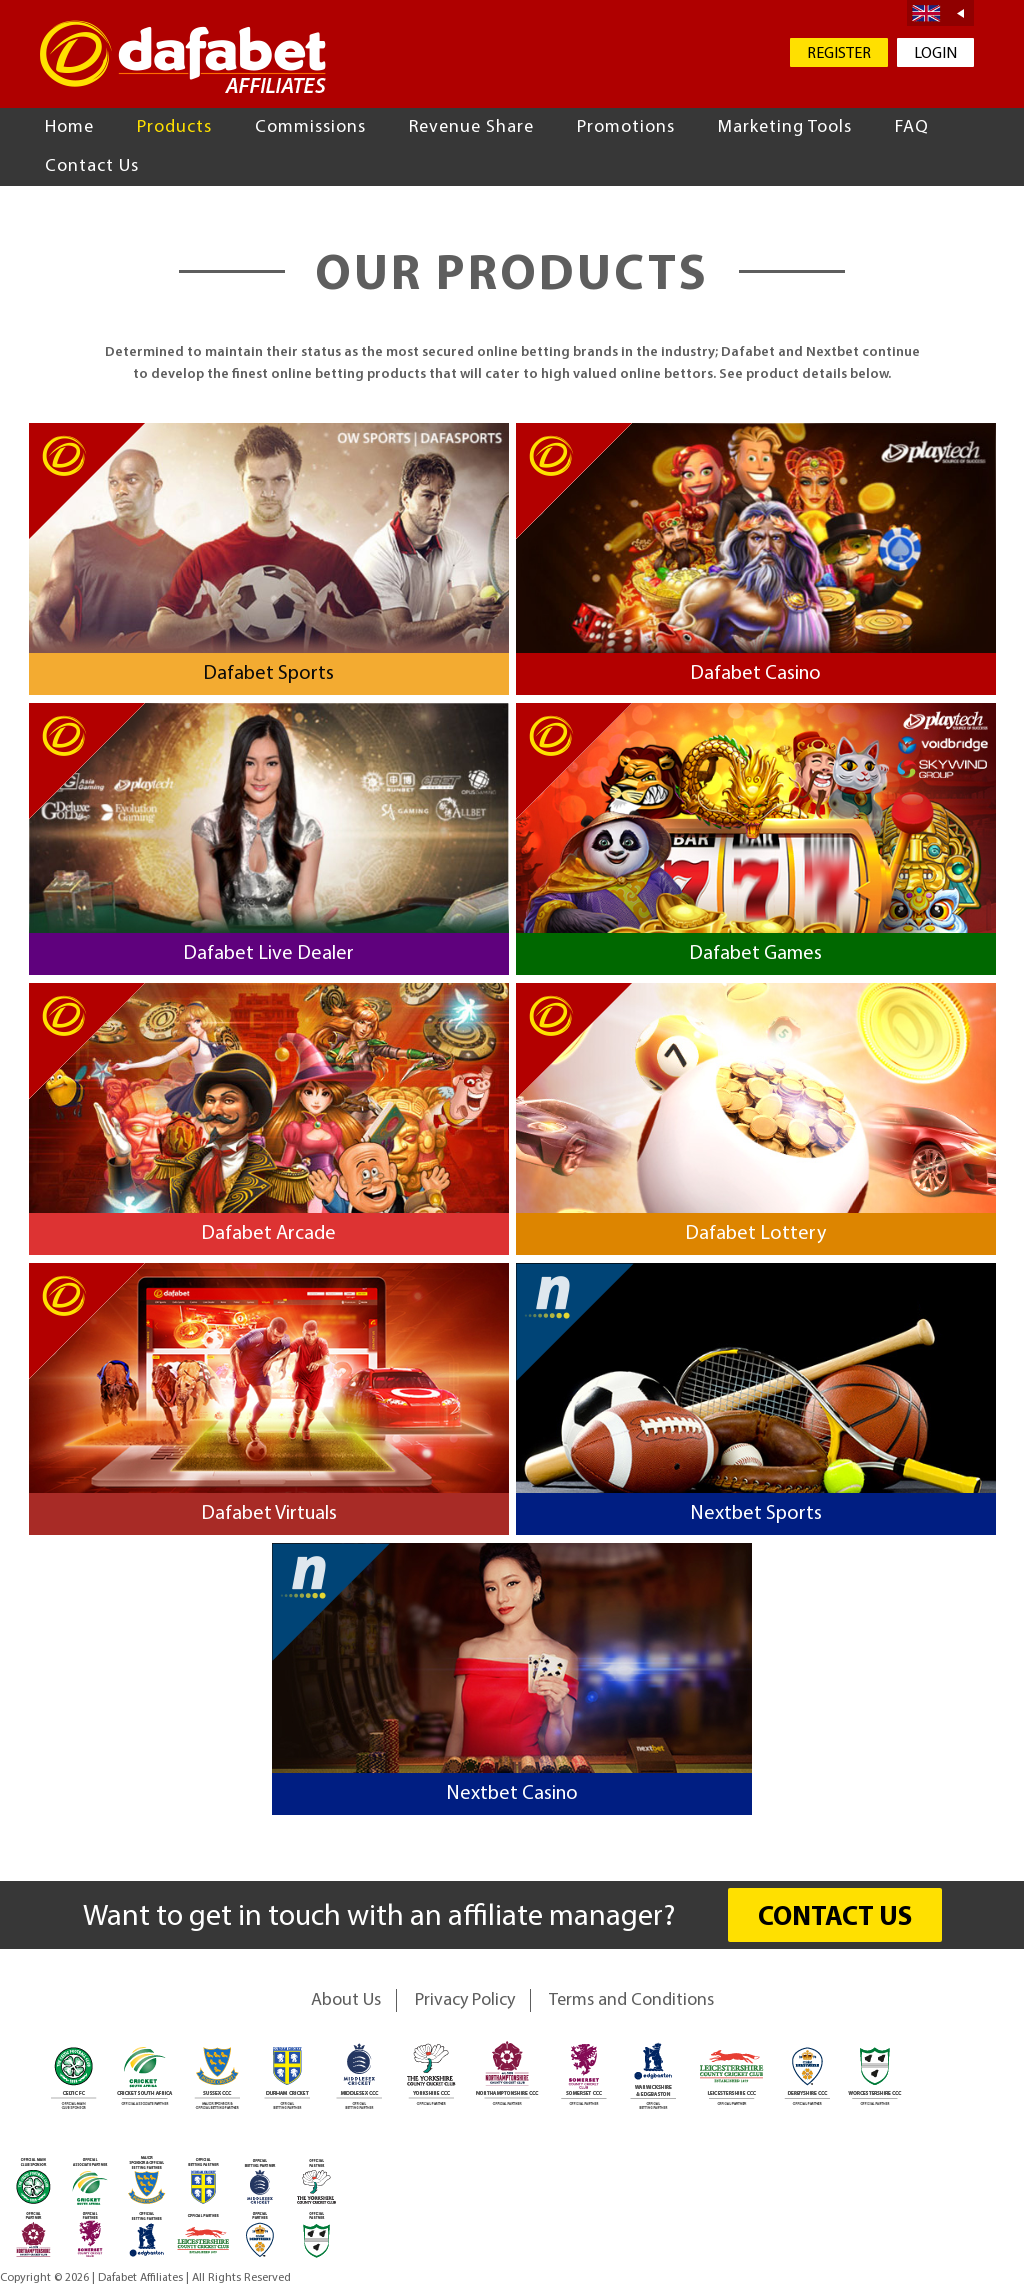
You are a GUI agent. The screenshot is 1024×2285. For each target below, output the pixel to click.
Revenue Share (471, 127)
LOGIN (935, 54)
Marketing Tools (785, 127)
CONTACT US (835, 1918)
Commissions (310, 127)
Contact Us (92, 166)
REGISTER (839, 54)
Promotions (626, 127)
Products (174, 127)
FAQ (912, 127)
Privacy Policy (465, 2000)
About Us (346, 2000)
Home (69, 127)
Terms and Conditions (631, 2000)
